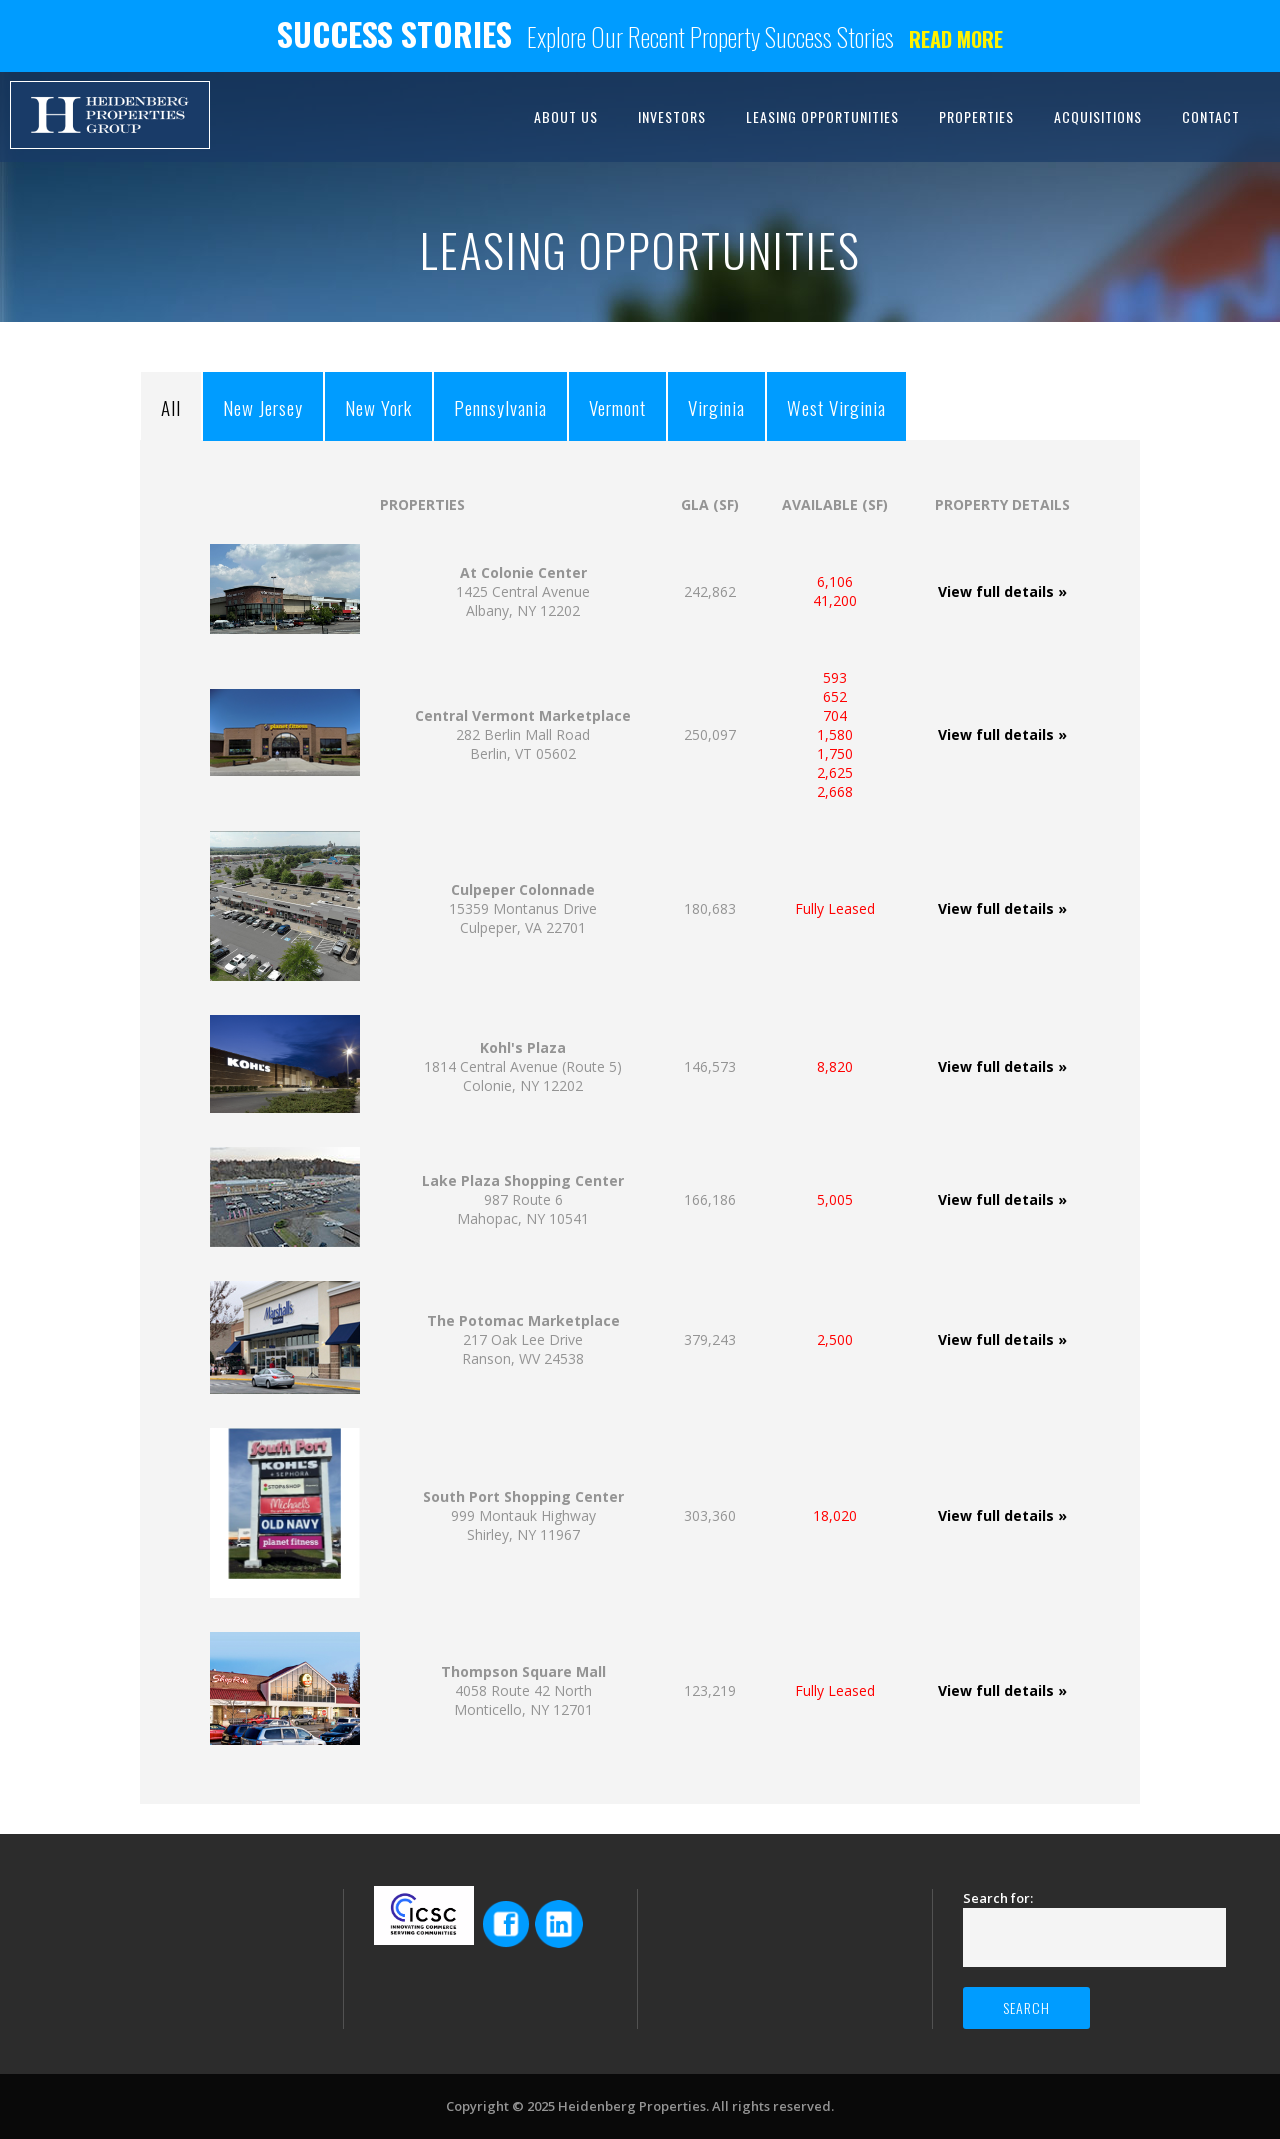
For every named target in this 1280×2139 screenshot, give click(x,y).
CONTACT (1211, 116)
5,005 (835, 1199)
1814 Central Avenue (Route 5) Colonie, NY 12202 (523, 1066)
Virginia (716, 407)
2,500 (835, 1339)
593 (835, 677)
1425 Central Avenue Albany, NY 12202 (523, 591)
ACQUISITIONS (1098, 116)
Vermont (617, 407)
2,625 (835, 772)
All (171, 407)
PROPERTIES (976, 116)
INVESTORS (672, 116)
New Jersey (263, 407)
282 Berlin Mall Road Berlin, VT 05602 (523, 734)
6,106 (835, 581)
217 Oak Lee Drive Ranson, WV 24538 (523, 1339)
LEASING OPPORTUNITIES (822, 116)
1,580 (835, 734)
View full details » (1002, 591)
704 (835, 715)
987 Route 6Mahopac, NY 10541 (523, 1199)
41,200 (835, 600)
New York (378, 407)
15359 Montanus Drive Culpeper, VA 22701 (523, 908)
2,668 (835, 791)
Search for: (998, 1898)
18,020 (835, 1515)
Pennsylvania (500, 407)
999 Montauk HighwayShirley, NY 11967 (523, 1515)
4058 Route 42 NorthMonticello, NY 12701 (523, 1690)
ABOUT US (566, 116)
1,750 (835, 753)
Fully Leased (835, 908)
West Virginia (836, 407)
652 (835, 696)
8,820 (835, 1066)
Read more (956, 39)
